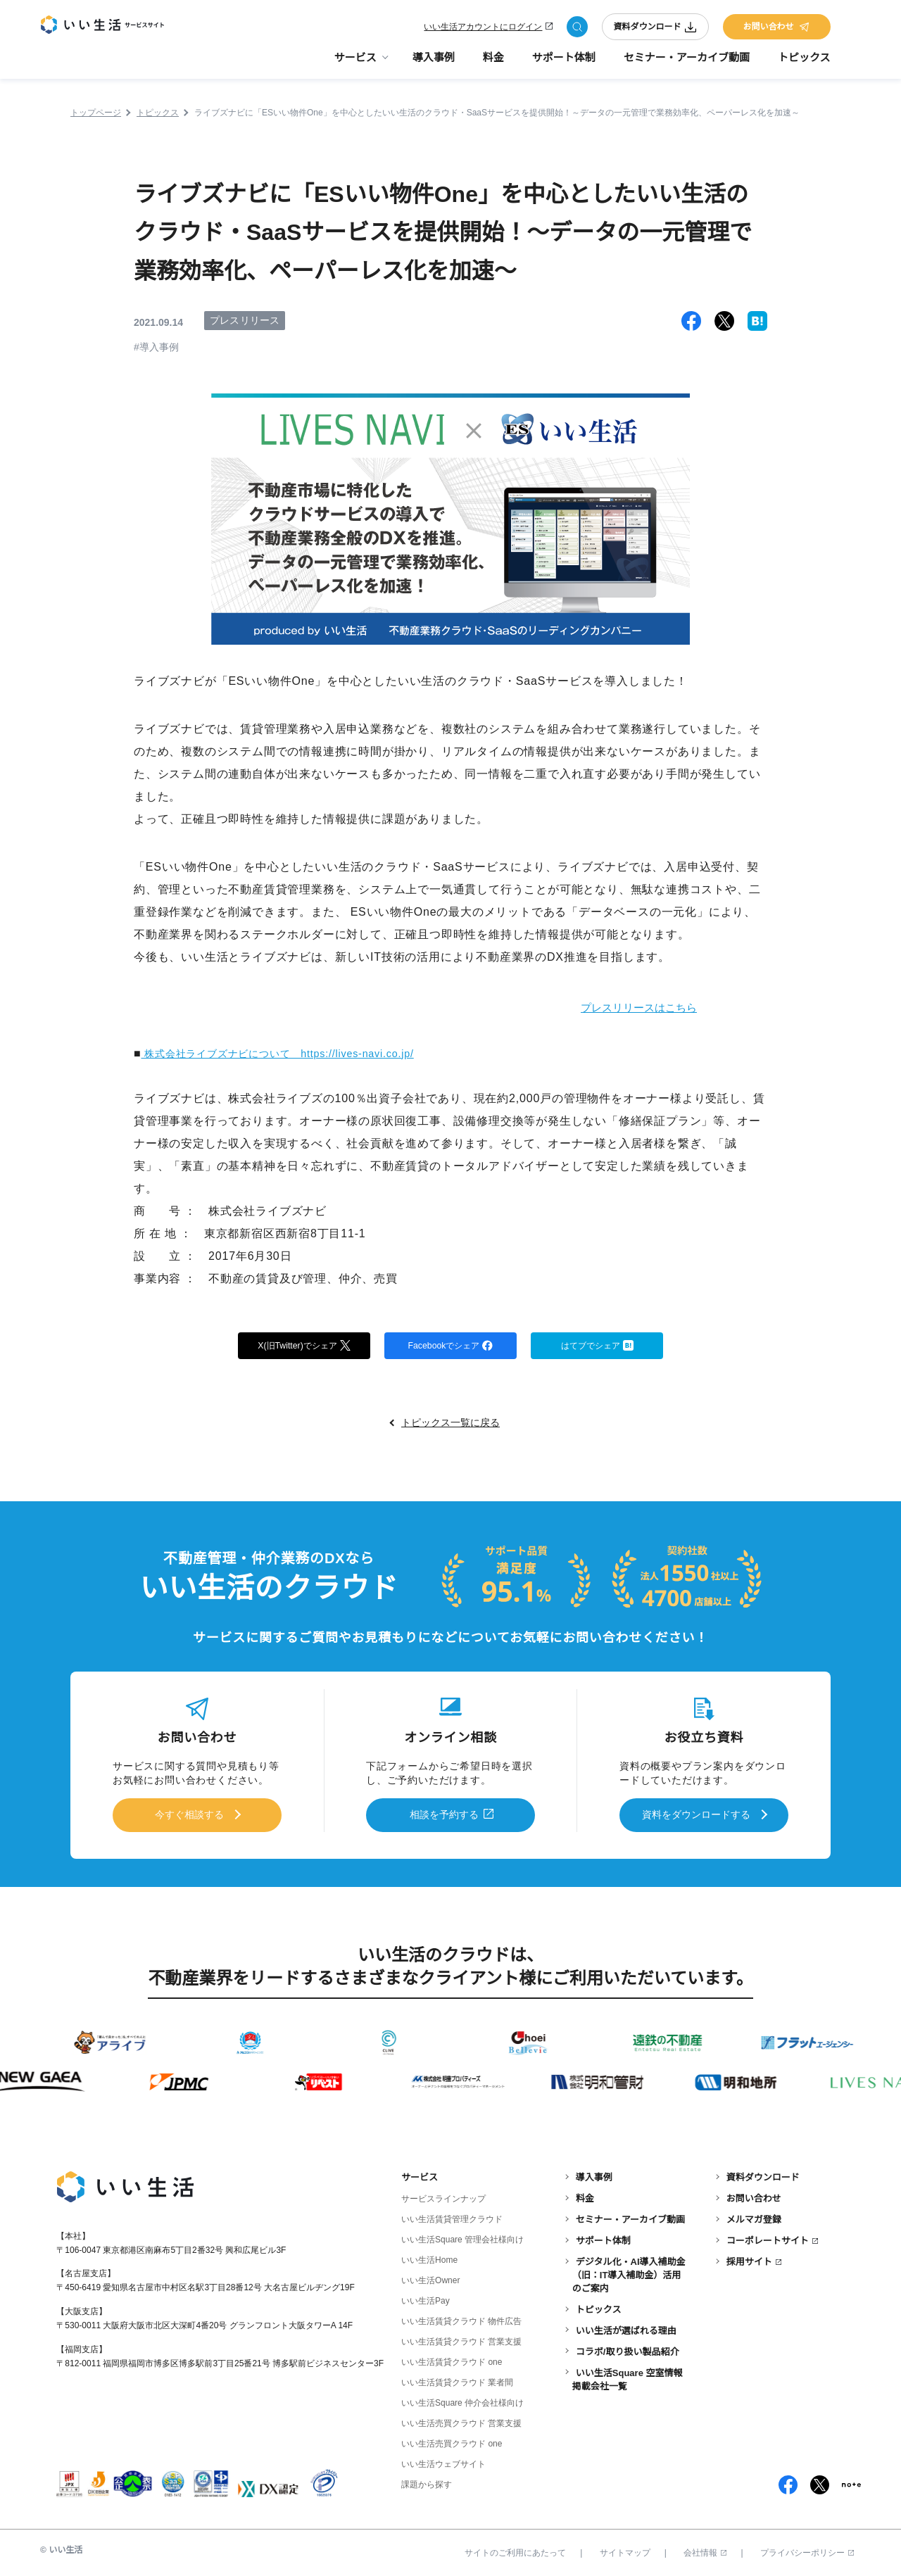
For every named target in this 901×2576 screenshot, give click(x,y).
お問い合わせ (776, 30)
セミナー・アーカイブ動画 (687, 64)
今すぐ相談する (189, 1815)
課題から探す (426, 2482)
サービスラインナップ (443, 2195)
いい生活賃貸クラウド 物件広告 (461, 2318)
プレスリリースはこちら (623, 1006)
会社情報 (704, 2550)
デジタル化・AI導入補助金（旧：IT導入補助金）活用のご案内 (629, 2271)
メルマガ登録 (753, 2216)
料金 (493, 64)
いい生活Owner (430, 2278)
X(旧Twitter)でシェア (304, 1345)
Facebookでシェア (450, 1345)
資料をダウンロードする (696, 1815)
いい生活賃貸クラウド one (451, 2359)
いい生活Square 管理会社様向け (462, 2237)
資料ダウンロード (655, 30)
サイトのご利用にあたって (515, 2550)
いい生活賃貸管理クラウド (452, 2216)
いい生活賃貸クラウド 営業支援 (461, 2339)
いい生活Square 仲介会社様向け (462, 2400)
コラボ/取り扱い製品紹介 (627, 2348)
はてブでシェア (597, 1345)
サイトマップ (625, 2550)
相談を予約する (444, 1815)
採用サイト (749, 2258)
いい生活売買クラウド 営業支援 (461, 2420)
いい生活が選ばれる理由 (626, 2327)
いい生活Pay (425, 2298)
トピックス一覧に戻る (450, 1426)
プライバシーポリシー (807, 2550)
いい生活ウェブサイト (443, 2461)
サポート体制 (564, 64)
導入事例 (433, 64)
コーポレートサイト (767, 2237)
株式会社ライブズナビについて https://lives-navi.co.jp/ (294, 1053)
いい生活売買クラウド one (451, 2441)
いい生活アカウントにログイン (483, 29)
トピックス (804, 64)
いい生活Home (429, 2257)
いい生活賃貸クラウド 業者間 (457, 2380)
